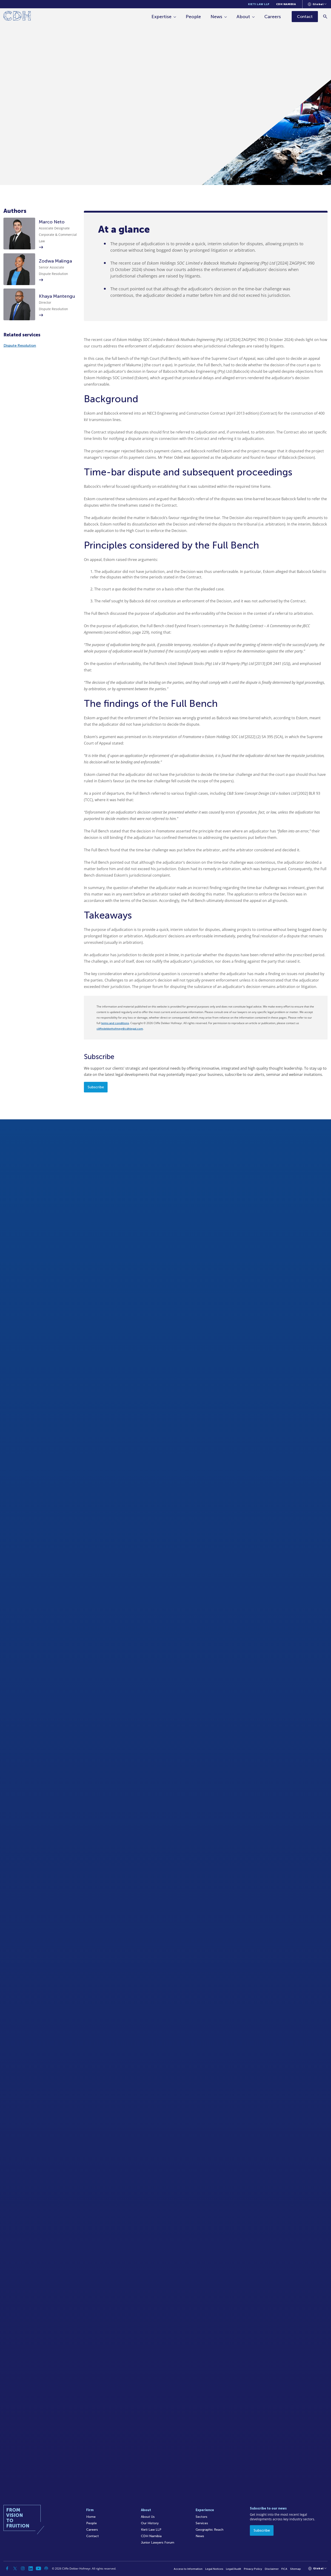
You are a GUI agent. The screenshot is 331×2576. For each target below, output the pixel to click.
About (243, 16)
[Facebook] (7, 2568)
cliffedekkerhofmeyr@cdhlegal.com (120, 1028)
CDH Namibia (286, 4)
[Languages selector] (317, 4)
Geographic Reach (209, 2530)
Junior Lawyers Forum (157, 2542)
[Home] (17, 16)
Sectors (201, 2517)
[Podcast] (46, 2568)
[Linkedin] (30, 2568)
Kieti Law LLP (259, 4)
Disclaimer (272, 2568)
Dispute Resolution (19, 345)
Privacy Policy (253, 2568)
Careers (272, 16)
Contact (92, 2536)
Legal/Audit (233, 2568)
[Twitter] (15, 2568)
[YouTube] (38, 2568)
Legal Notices (214, 2568)
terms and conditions (115, 1023)
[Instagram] (22, 2568)
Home (91, 2517)
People (193, 16)
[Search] (325, 16)
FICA (284, 2568)
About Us (148, 2517)
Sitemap (295, 2568)
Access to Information (188, 2568)
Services (202, 2523)
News (216, 16)
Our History (150, 2523)
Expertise (161, 16)
